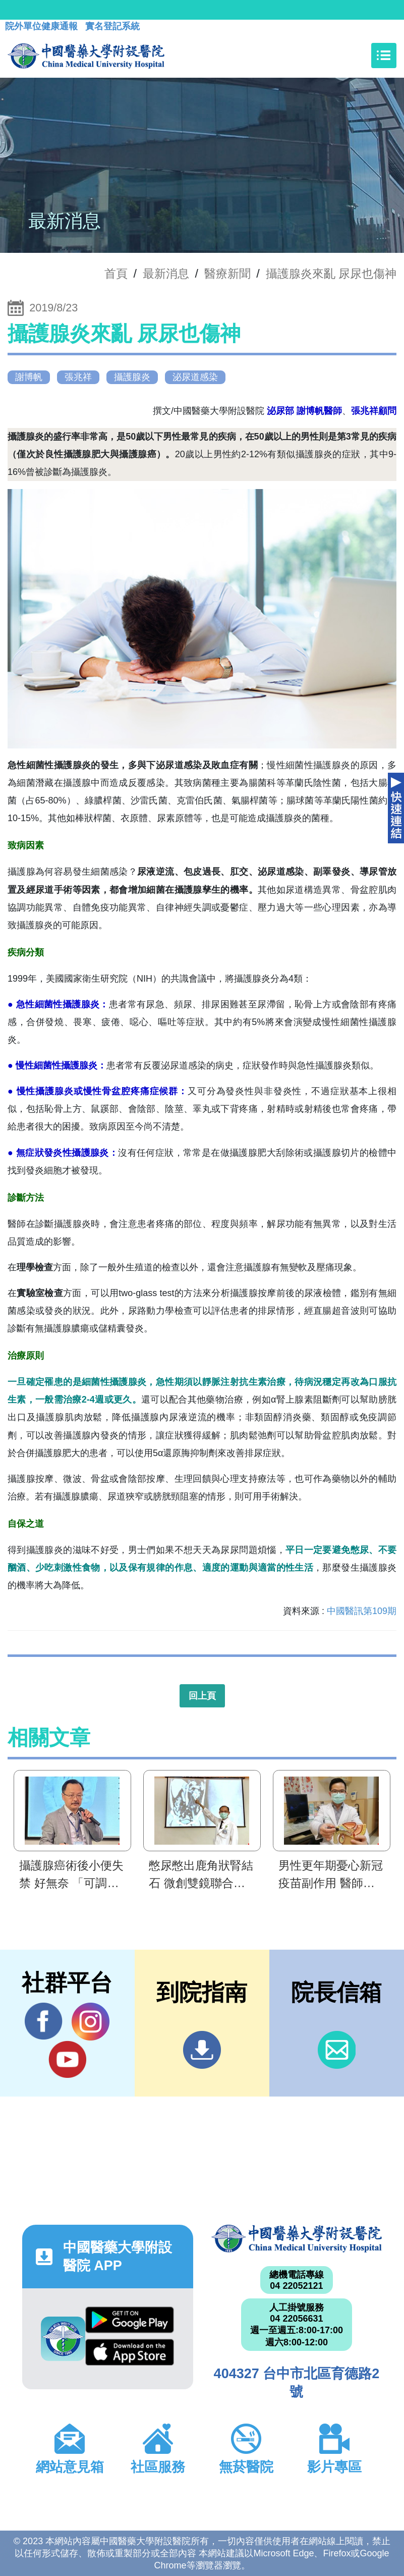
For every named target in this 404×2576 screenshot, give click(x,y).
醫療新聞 (227, 273)
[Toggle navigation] (383, 55)
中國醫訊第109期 (361, 1611)
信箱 (337, 2050)
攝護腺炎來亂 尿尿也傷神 (331, 273)
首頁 (116, 273)
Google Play (129, 2319)
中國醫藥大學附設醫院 (296, 2238)
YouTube (67, 2059)
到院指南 (202, 2050)
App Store (129, 2352)
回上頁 (202, 1696)
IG (90, 2022)
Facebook (44, 2021)
